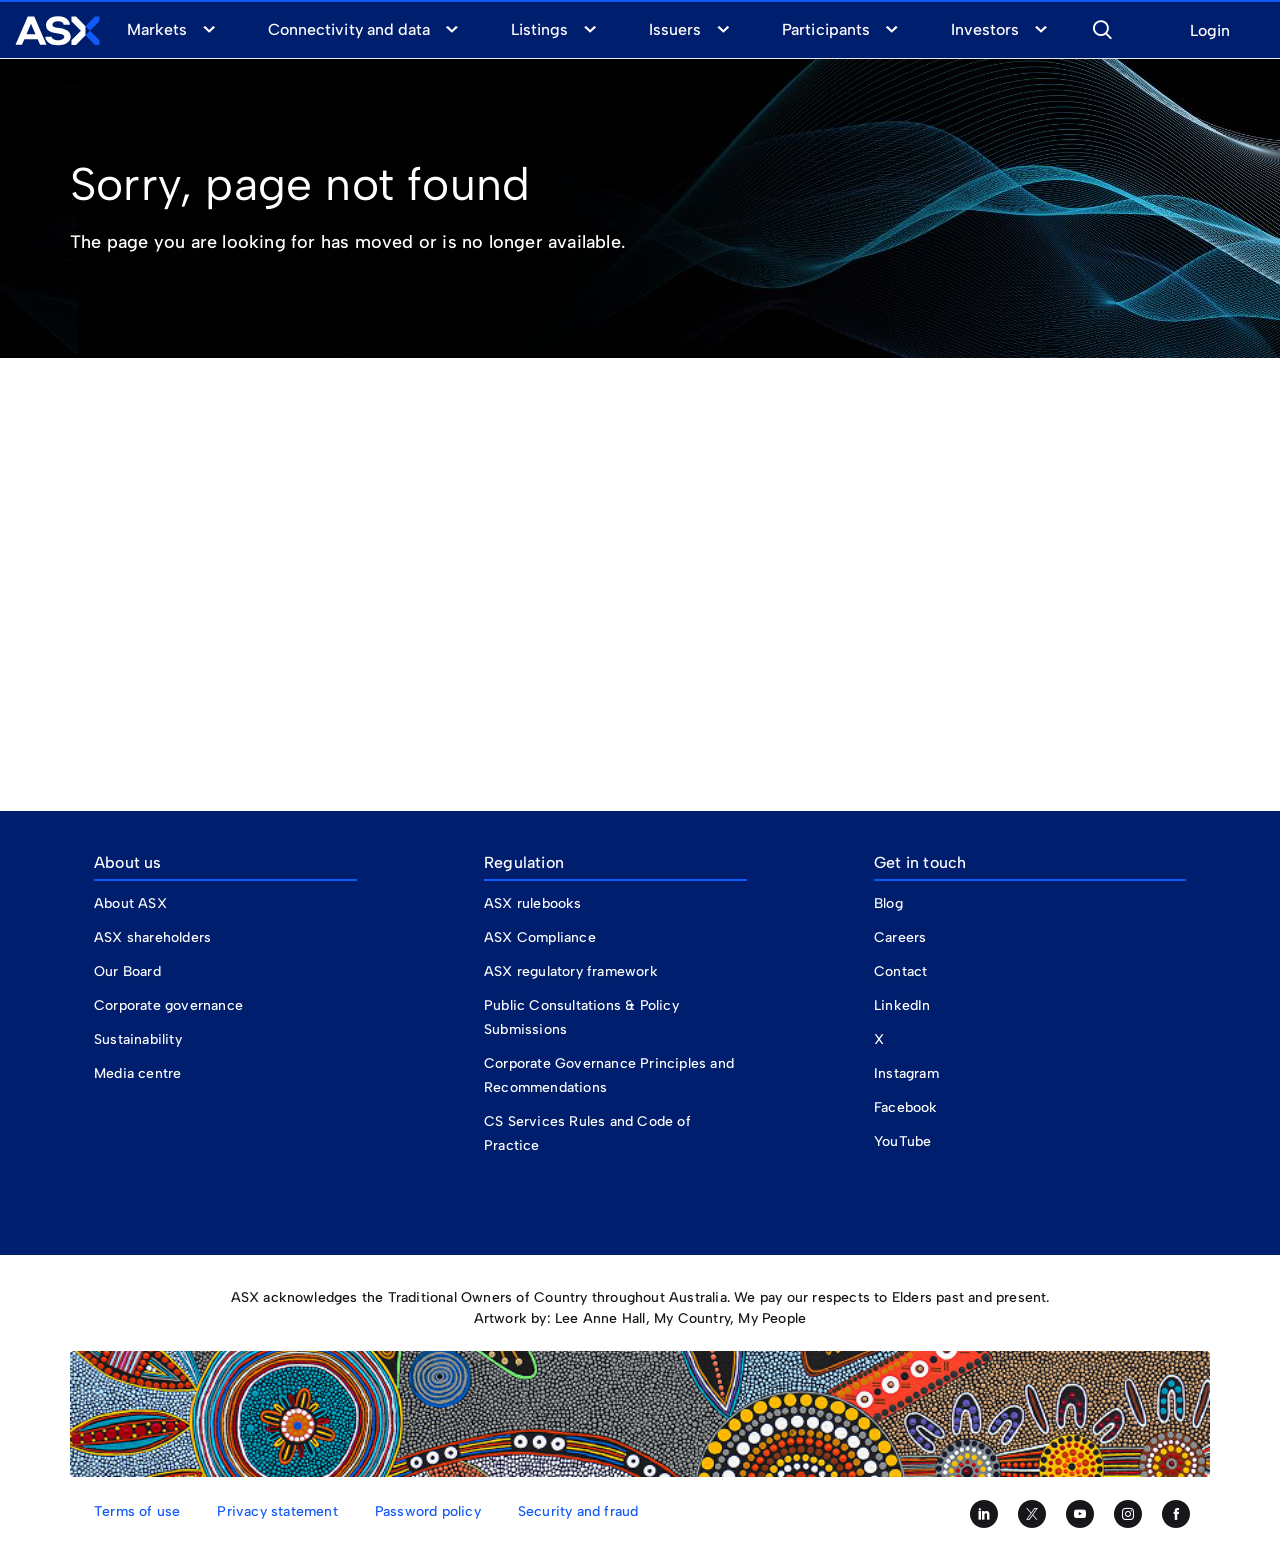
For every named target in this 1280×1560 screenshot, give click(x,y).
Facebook (906, 1107)
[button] (1102, 27)
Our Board (127, 971)
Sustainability (138, 1039)
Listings (539, 29)
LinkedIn (902, 1005)
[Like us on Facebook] (1176, 1514)
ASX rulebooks (533, 903)
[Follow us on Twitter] (1032, 1514)
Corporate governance (168, 1005)
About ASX (130, 903)
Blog (888, 903)
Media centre (137, 1073)
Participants (825, 29)
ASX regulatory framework (571, 971)
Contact (900, 971)
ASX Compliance (540, 937)
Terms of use (137, 1511)
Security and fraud (578, 1511)
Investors (985, 29)
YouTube (902, 1141)
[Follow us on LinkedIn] (984, 1514)
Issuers (675, 29)
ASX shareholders (154, 937)
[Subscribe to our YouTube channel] (1080, 1514)
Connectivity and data (349, 29)
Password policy (428, 1511)
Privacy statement (277, 1511)
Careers (900, 937)
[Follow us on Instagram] (1128, 1514)
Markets (157, 29)
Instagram (906, 1073)
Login (1210, 31)
